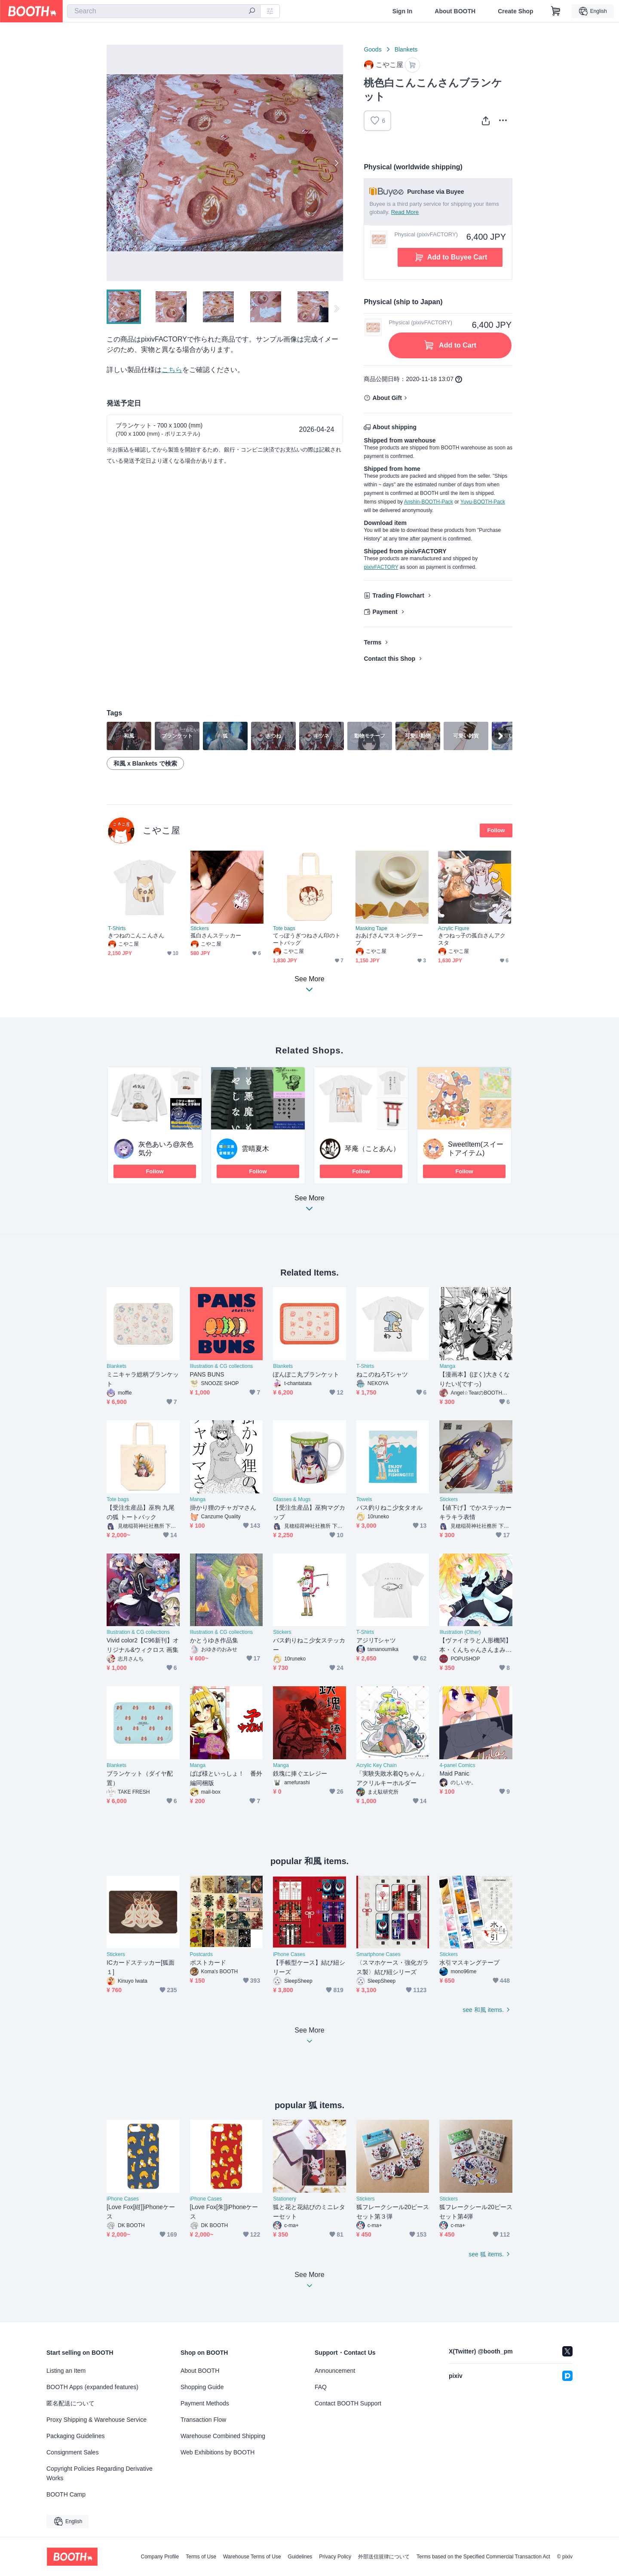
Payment (384, 611)
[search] (252, 12)
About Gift (386, 397)
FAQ (321, 2387)
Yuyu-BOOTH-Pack (482, 502)
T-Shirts (117, 928)
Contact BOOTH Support (348, 2403)
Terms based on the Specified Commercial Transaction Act (483, 2556)
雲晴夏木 (255, 1148)
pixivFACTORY (381, 567)
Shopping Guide (202, 2387)
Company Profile (160, 2556)
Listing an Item (66, 2370)
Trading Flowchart (398, 595)
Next (336, 163)
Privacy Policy (335, 2556)
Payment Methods (205, 2403)
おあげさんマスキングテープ (389, 939)
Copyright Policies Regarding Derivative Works (99, 2473)
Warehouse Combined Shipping (223, 2436)
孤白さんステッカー (215, 935)
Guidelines (300, 2556)
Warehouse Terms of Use (252, 2556)
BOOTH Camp (66, 2494)
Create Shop (515, 11)
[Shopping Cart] (556, 11)
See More (309, 1206)
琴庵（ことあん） (372, 1148)
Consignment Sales (72, 2452)
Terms (372, 642)
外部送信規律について (384, 2556)
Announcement (335, 2370)
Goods (372, 49)
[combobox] (163, 11)
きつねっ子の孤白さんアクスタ (472, 939)
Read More (405, 212)
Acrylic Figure (453, 928)
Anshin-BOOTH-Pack (428, 502)
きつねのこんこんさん (136, 935)
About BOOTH (455, 11)
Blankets (406, 49)
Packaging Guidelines (75, 2436)
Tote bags (284, 928)
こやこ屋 (161, 830)
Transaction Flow (203, 2419)
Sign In (402, 11)
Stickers (199, 928)
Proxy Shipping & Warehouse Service (96, 2419)
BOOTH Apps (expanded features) (92, 2387)
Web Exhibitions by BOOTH (217, 2452)
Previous (113, 163)
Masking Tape (371, 928)
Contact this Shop (389, 658)
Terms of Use (201, 2556)
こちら (172, 369)
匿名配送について (70, 2403)
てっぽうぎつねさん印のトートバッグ (306, 939)
